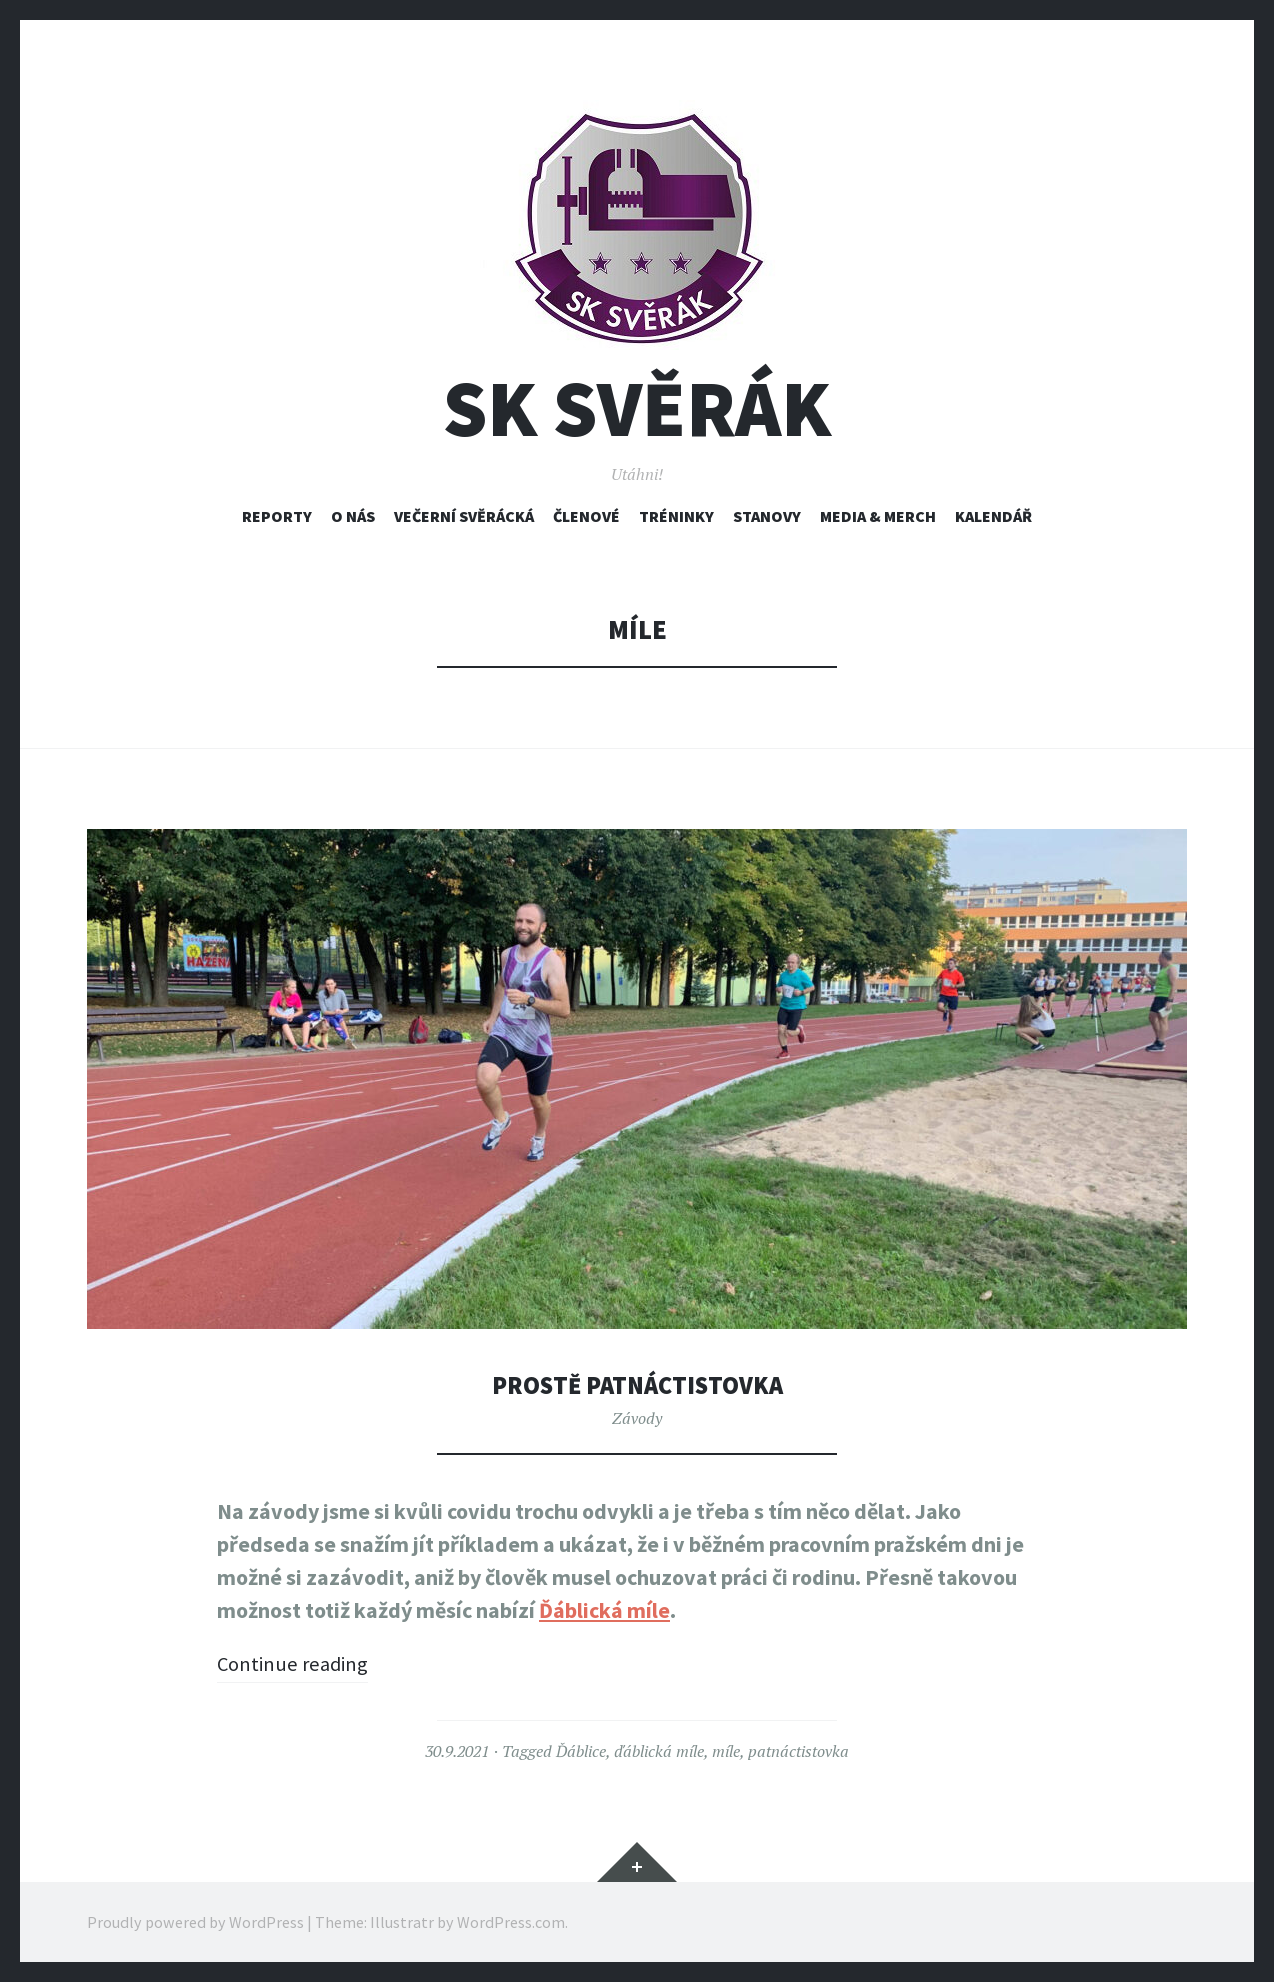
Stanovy (767, 516)
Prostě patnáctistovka (637, 1384)
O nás (353, 516)
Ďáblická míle (604, 1610)
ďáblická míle (659, 1751)
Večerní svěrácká (464, 516)
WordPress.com (511, 1922)
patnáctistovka (798, 1751)
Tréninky (676, 516)
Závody (637, 1418)
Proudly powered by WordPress (195, 1922)
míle (726, 1751)
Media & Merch (878, 516)
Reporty (277, 516)
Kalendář (993, 516)
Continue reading (298, 1663)
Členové (586, 516)
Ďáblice (581, 1751)
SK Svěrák (637, 408)
